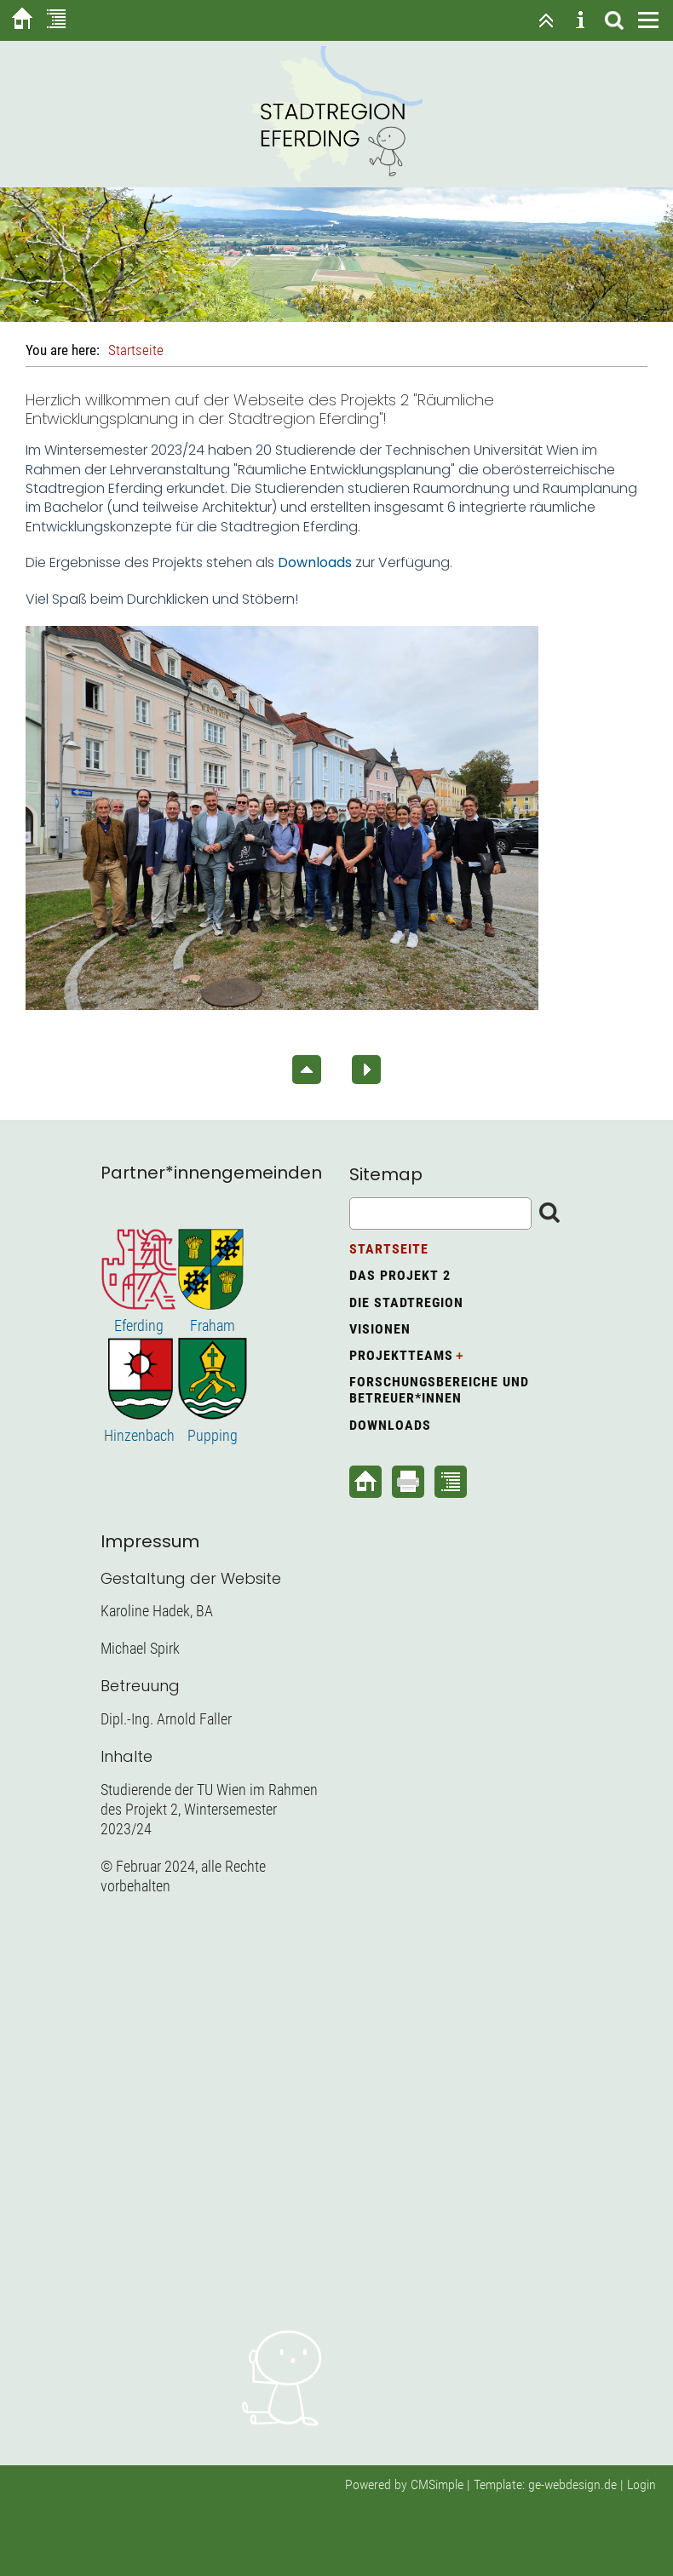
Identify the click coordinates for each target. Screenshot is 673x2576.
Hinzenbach (139, 1435)
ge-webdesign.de (572, 2484)
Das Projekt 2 (400, 1275)
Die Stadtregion (406, 1302)
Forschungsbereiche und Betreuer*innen (439, 1390)
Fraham (212, 1325)
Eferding (139, 1325)
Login (641, 2484)
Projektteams (401, 1355)
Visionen (380, 1329)
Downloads (390, 1425)
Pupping (212, 1435)
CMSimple (437, 2484)
